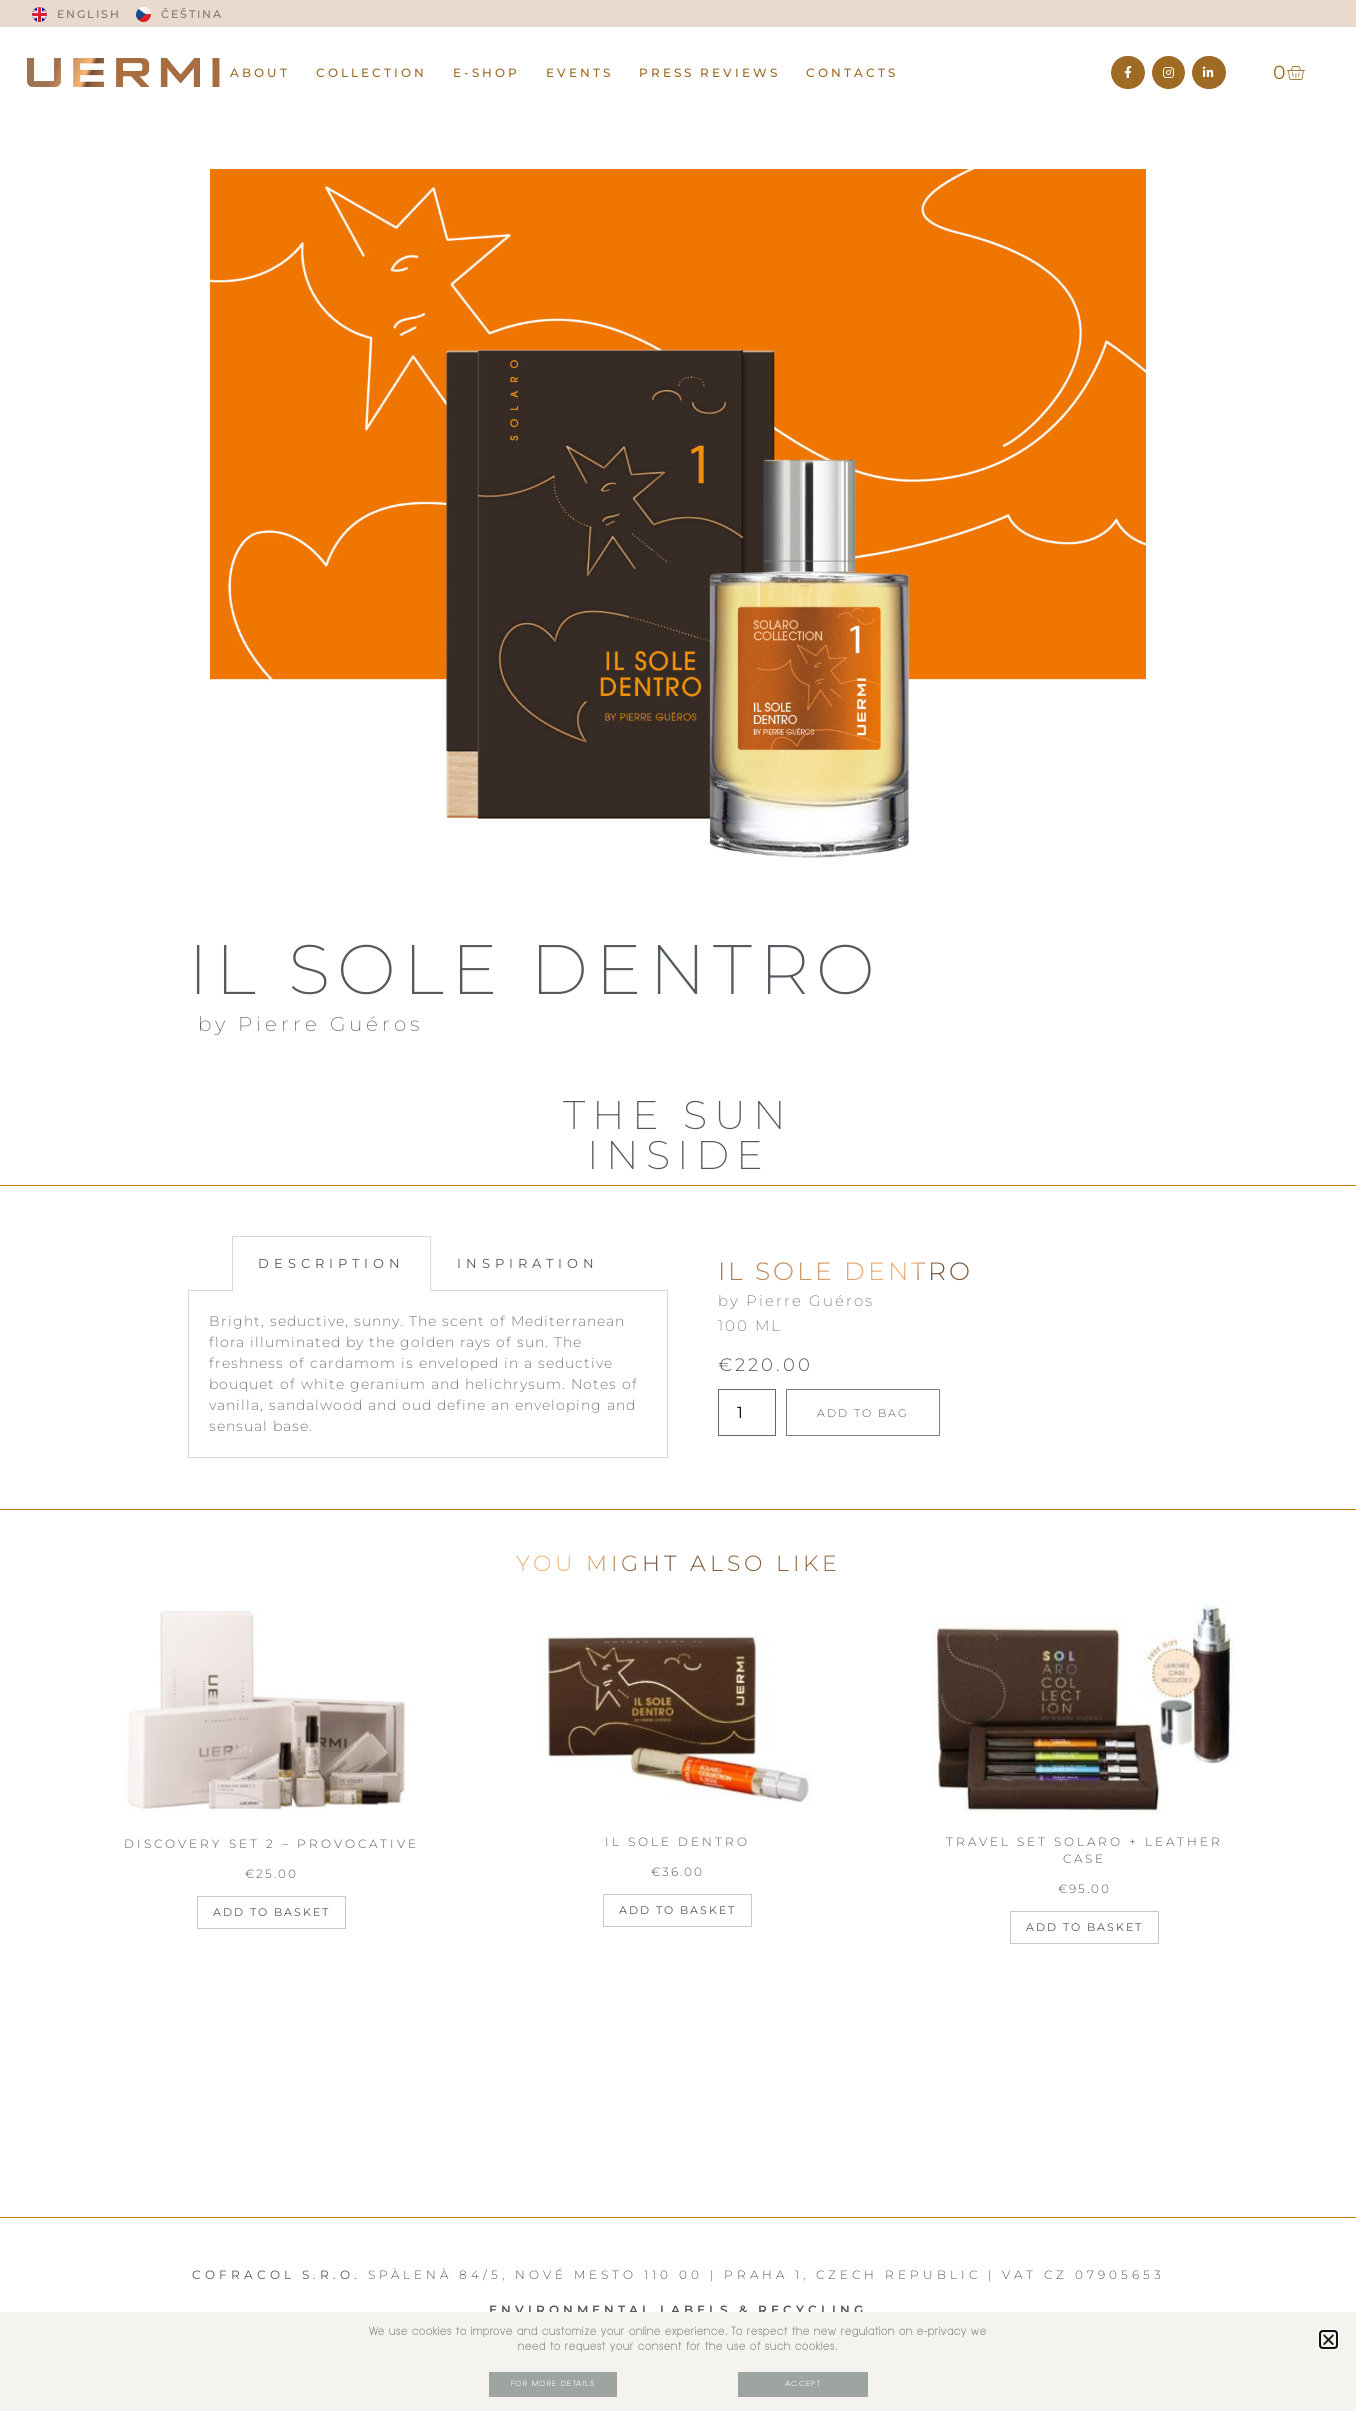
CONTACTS (852, 72)
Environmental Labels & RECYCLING (678, 2309)
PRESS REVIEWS (709, 72)
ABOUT (260, 72)
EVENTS (579, 72)
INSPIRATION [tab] (528, 1263)
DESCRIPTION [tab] (331, 1263)
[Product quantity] (747, 1412)
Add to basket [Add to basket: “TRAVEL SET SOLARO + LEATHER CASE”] (1084, 1927)
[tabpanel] (428, 1374)
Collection (371, 72)
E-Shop (486, 72)
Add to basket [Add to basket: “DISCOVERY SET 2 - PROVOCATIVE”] (271, 1912)
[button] (1328, 2338)
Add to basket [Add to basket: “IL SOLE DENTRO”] (677, 1910)
